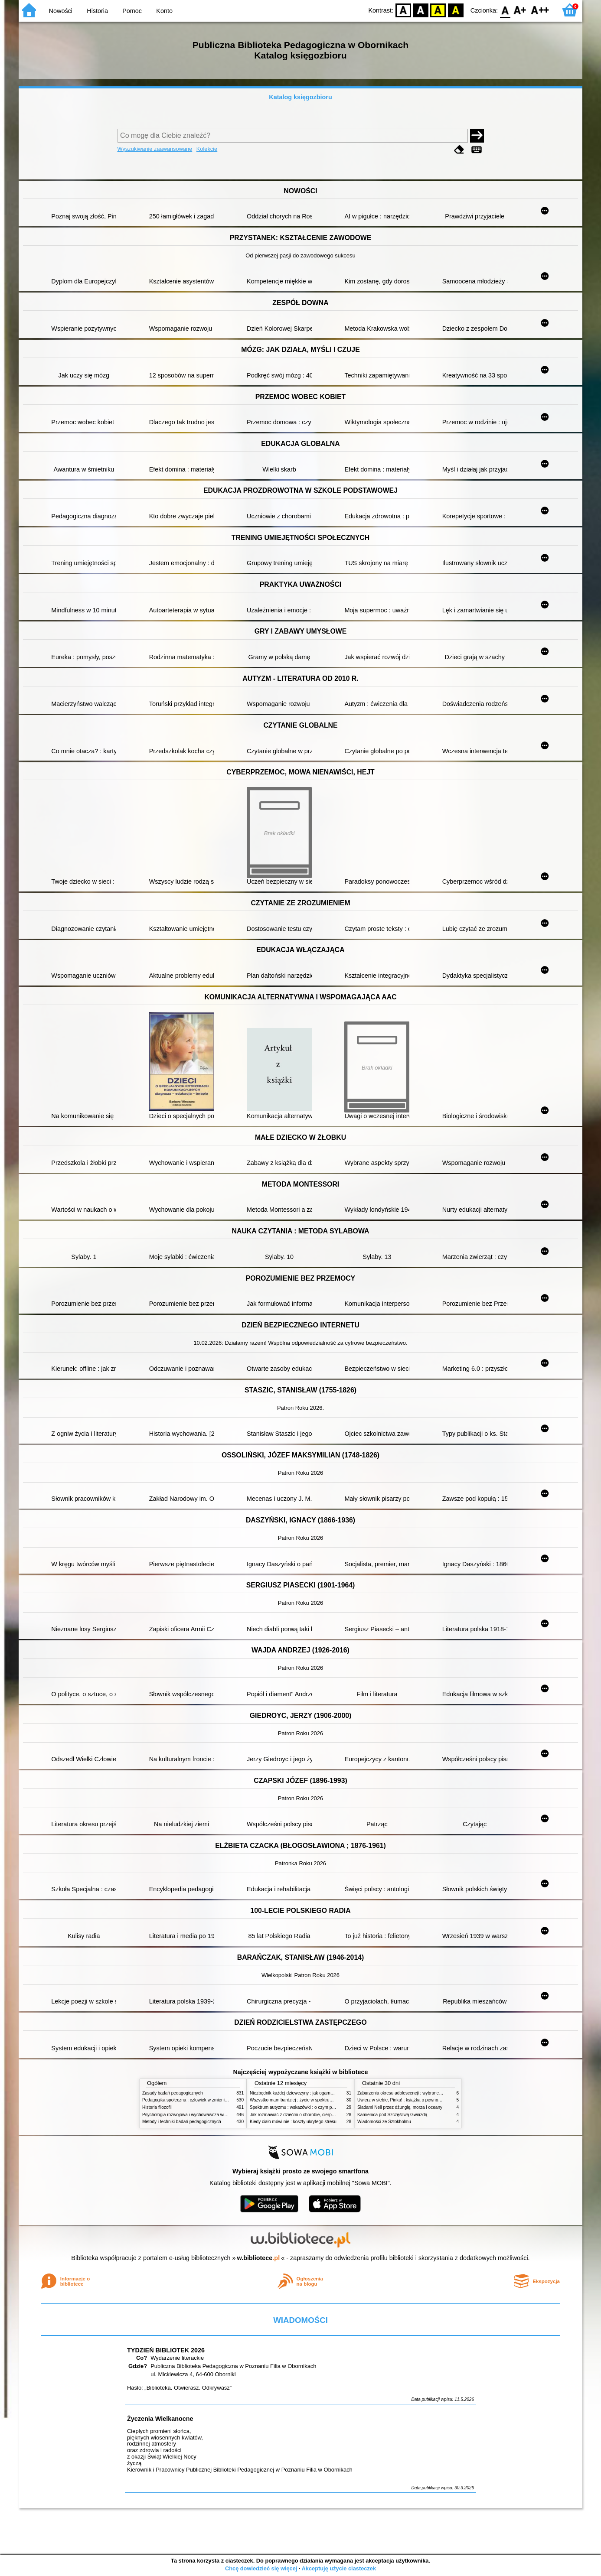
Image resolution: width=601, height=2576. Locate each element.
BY (455, 9)
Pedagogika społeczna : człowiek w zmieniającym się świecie (201, 2100)
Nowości (60, 10)
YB (438, 9)
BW (420, 9)
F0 (505, 9)
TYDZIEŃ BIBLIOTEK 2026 (166, 2350)
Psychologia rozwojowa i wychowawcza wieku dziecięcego (199, 2114)
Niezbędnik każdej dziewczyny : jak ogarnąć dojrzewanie (304, 2093)
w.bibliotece (258, 2257)
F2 (540, 9)
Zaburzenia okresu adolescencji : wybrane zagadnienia (410, 2093)
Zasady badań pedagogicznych (172, 2093)
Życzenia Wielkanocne (160, 2418)
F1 (520, 9)
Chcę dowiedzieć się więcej (261, 2568)
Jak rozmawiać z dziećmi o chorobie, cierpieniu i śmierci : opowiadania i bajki (324, 2114)
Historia (97, 10)
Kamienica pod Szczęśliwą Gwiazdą (392, 2114)
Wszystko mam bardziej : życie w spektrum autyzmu (300, 2100)
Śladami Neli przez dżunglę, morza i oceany (399, 2107)
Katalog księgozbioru (300, 97)
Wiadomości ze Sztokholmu (384, 2121)
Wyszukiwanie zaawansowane (155, 149)
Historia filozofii (157, 2107)
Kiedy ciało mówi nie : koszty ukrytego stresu (293, 2121)
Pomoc (132, 10)
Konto (164, 10)
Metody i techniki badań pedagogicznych (181, 2121)
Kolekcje (206, 149)
